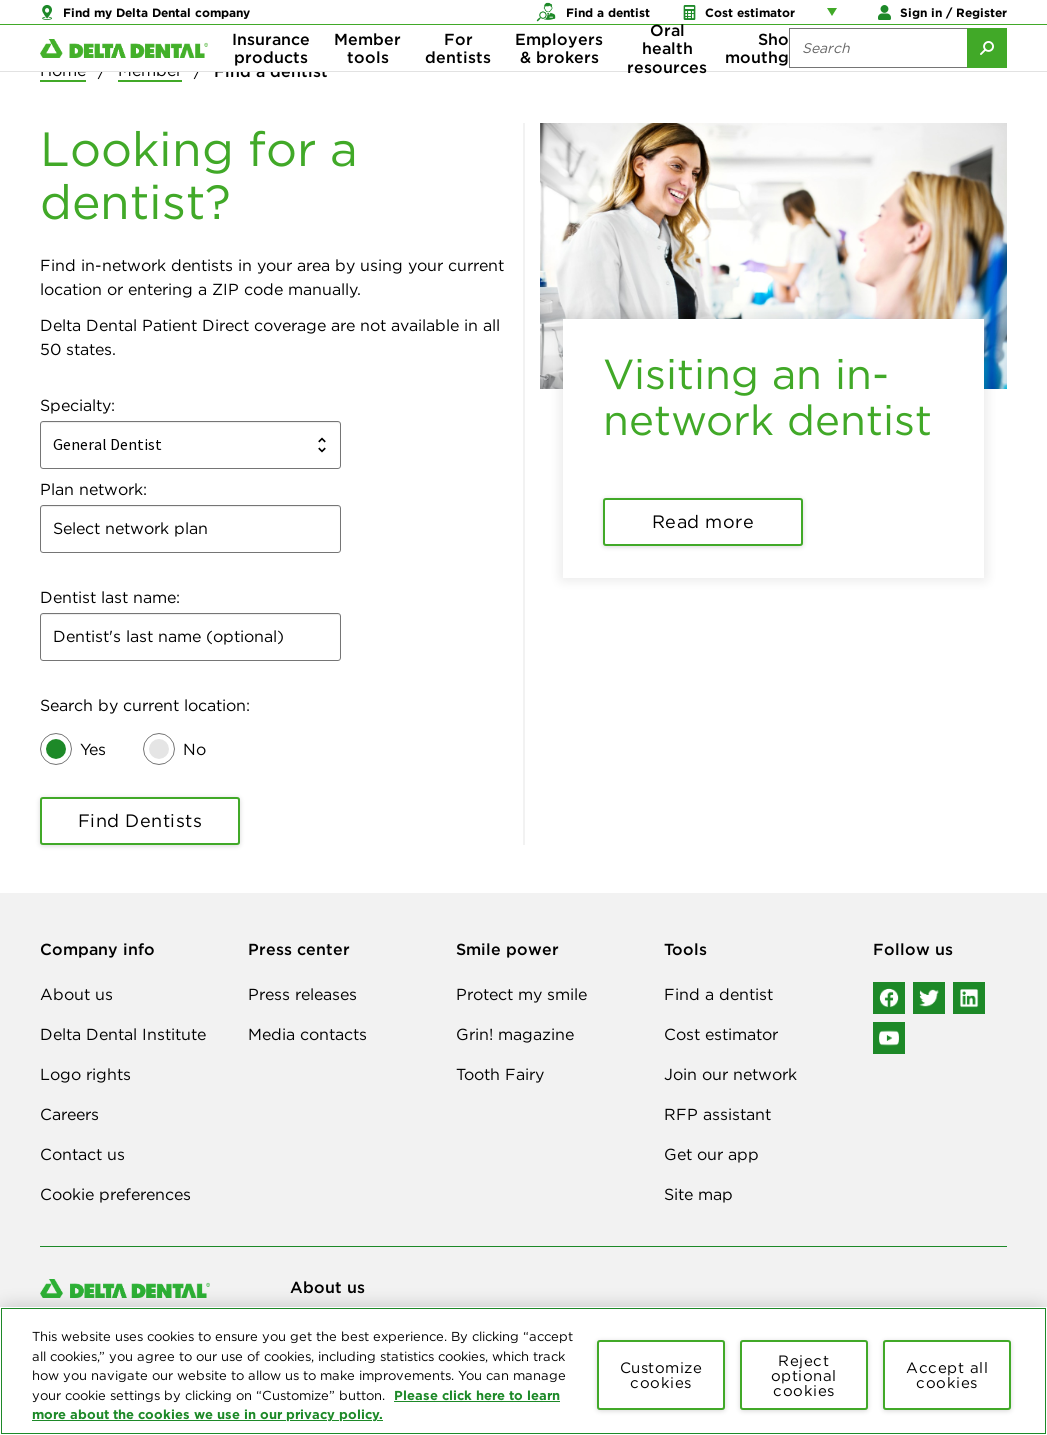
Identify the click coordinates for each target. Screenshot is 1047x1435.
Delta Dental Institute (123, 1034)
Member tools (367, 80)
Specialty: (77, 405)
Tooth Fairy (500, 1074)
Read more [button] (703, 521)
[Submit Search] (987, 80)
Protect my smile (521, 994)
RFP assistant (717, 1114)
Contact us (82, 1154)
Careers (69, 1114)
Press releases (302, 994)
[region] (523, 1371)
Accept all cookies (947, 1375)
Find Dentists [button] (140, 820)
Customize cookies (661, 1375)
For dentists (458, 80)
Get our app (711, 1154)
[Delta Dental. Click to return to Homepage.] (124, 80)
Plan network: (93, 489)
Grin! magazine (515, 1034)
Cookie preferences (115, 1194)
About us (76, 994)
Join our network (730, 1074)
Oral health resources (667, 80)
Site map (698, 1194)
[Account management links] (836, 20)
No (194, 749)
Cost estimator (721, 1034)
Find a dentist (718, 994)
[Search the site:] (878, 80)
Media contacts (307, 1034)
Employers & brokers (559, 80)
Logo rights (85, 1074)
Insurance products (271, 80)
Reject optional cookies (804, 1375)
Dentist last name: (110, 597)
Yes (93, 749)
